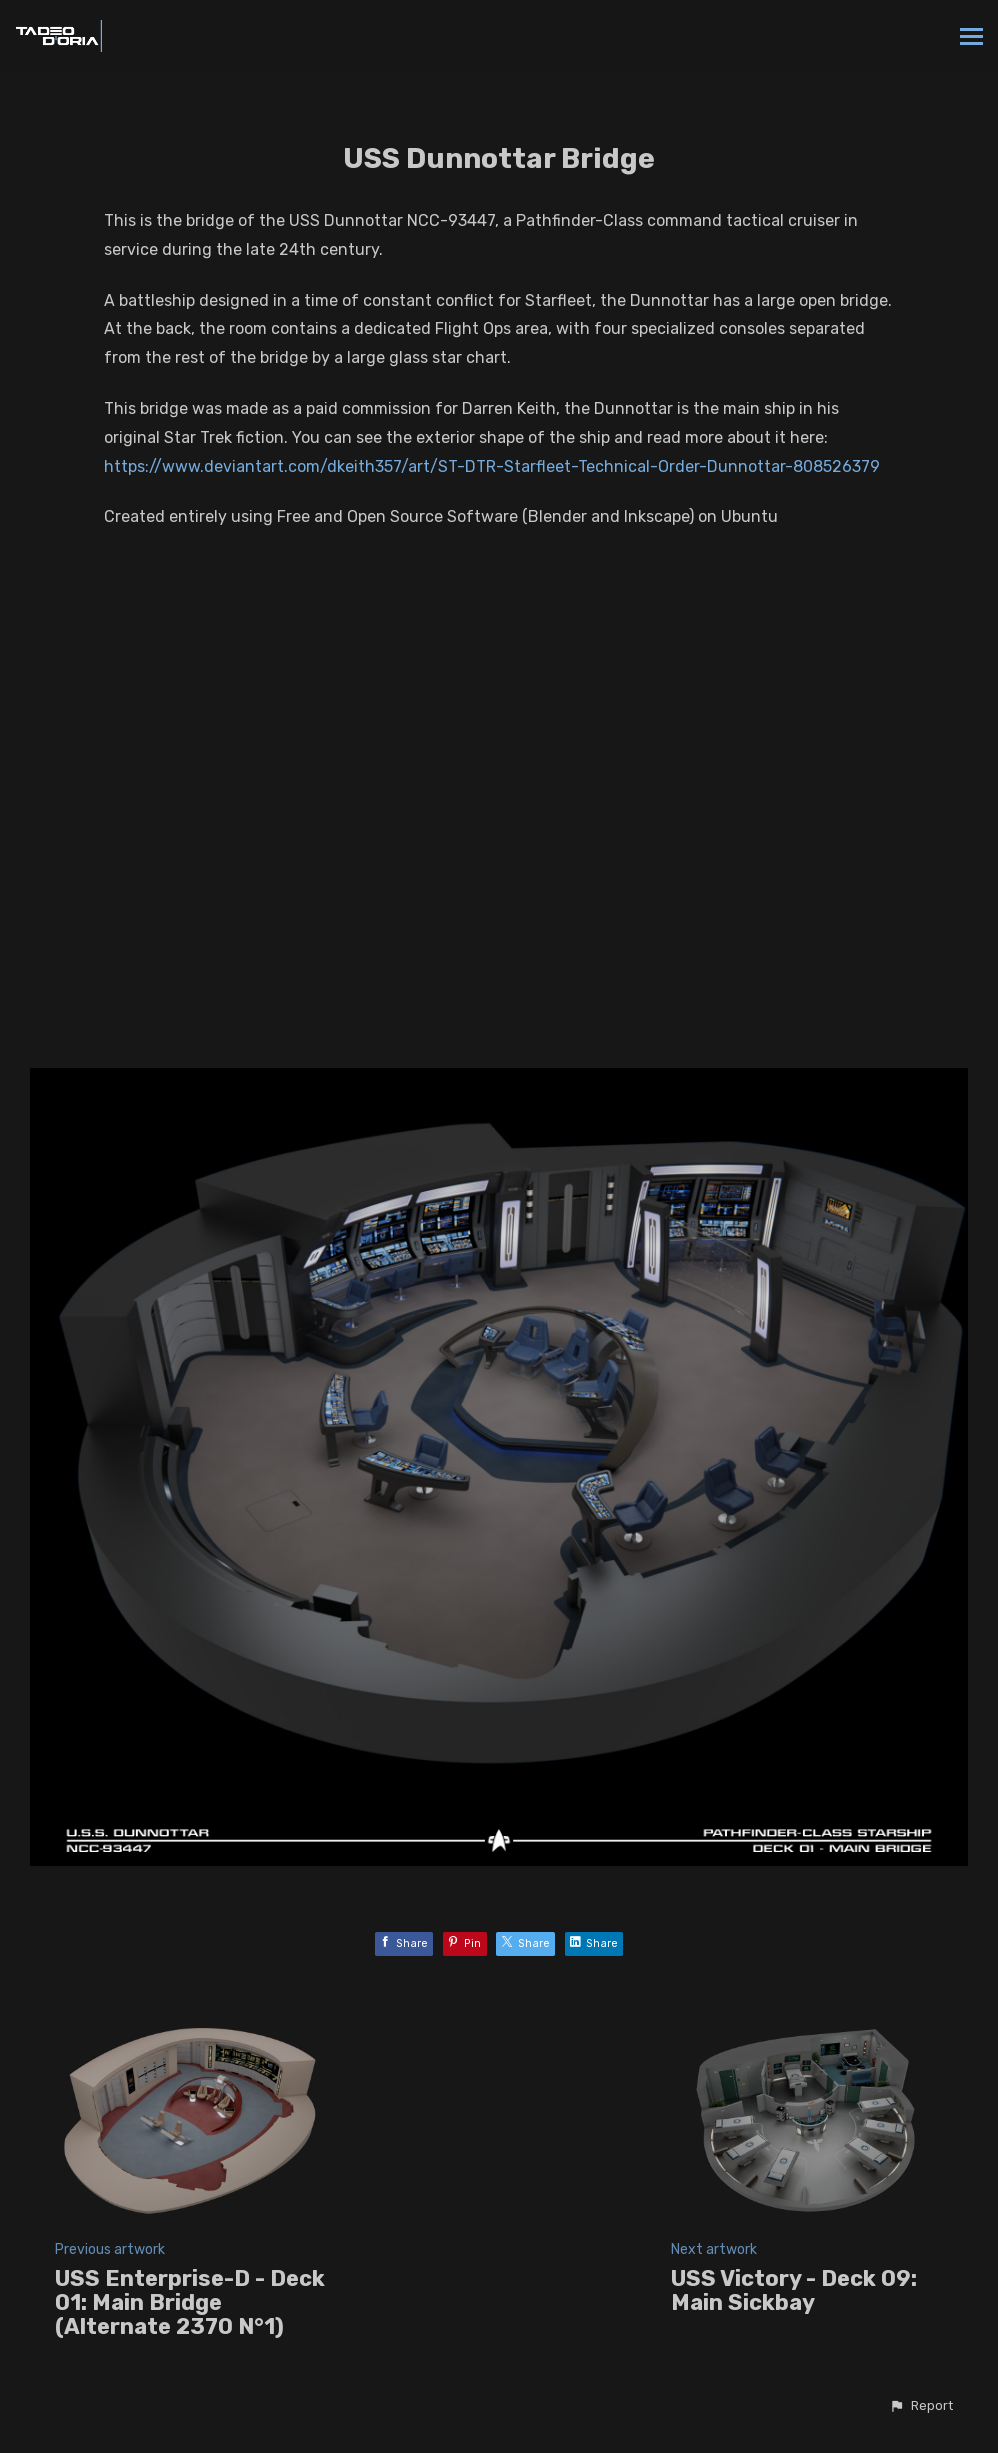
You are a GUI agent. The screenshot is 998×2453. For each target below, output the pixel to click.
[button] (921, 2406)
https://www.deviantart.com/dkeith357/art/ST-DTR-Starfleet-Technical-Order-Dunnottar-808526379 (492, 466)
